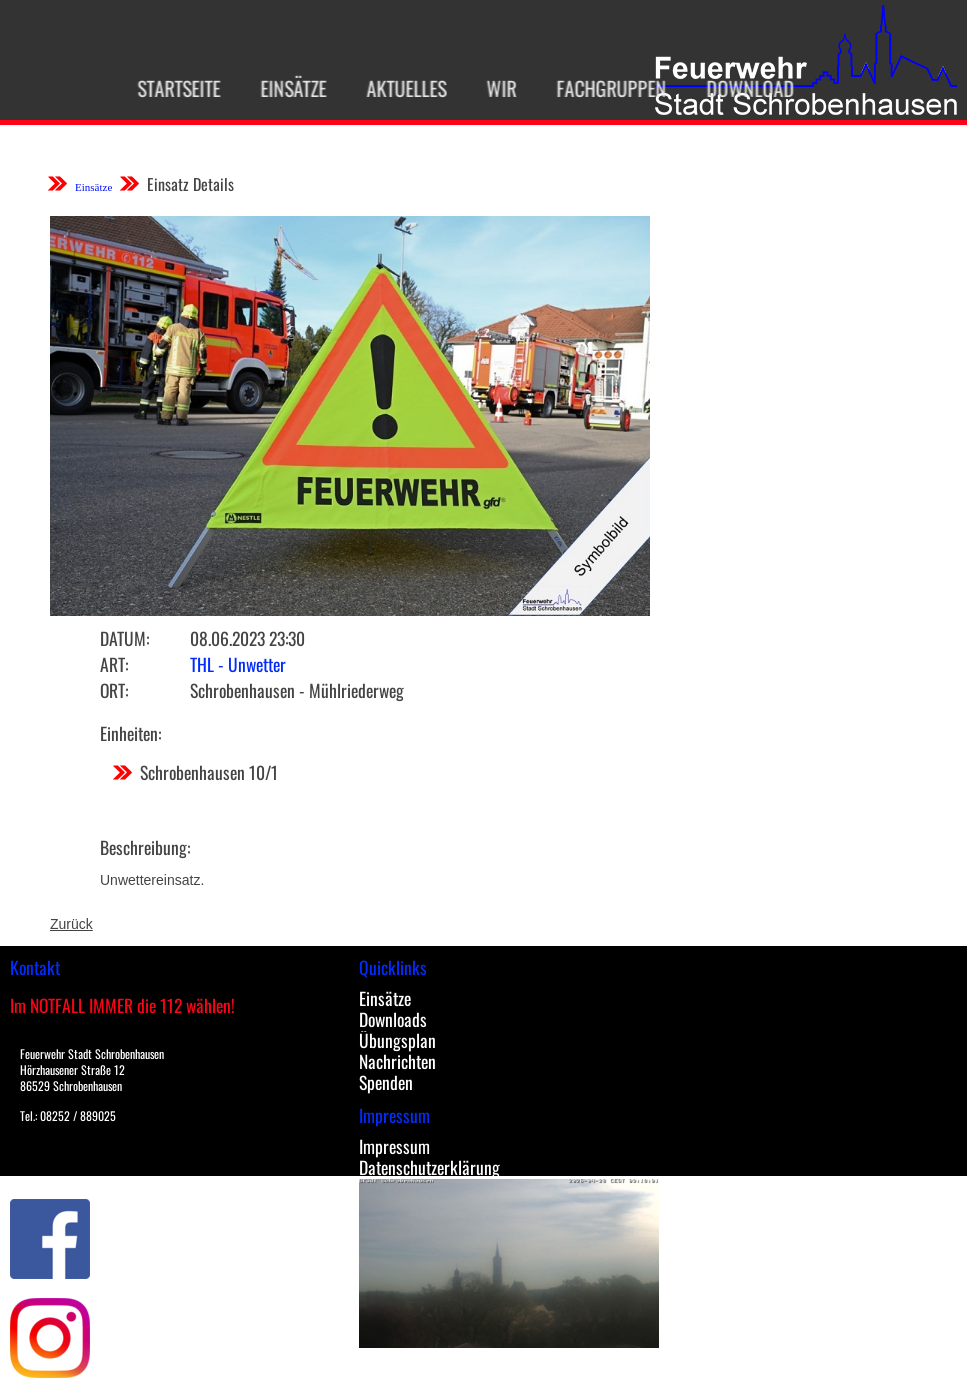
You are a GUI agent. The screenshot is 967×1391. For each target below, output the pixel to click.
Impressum (394, 1146)
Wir (492, 88)
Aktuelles (397, 88)
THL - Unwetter (238, 664)
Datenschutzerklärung (429, 1167)
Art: (114, 664)
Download (741, 88)
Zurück (71, 924)
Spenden (386, 1082)
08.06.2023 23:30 (247, 638)
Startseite (169, 88)
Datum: (124, 638)
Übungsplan (397, 1040)
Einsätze (284, 88)
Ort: (114, 690)
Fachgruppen (602, 88)
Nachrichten (397, 1061)
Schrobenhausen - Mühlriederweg (297, 690)
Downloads (393, 1019)
